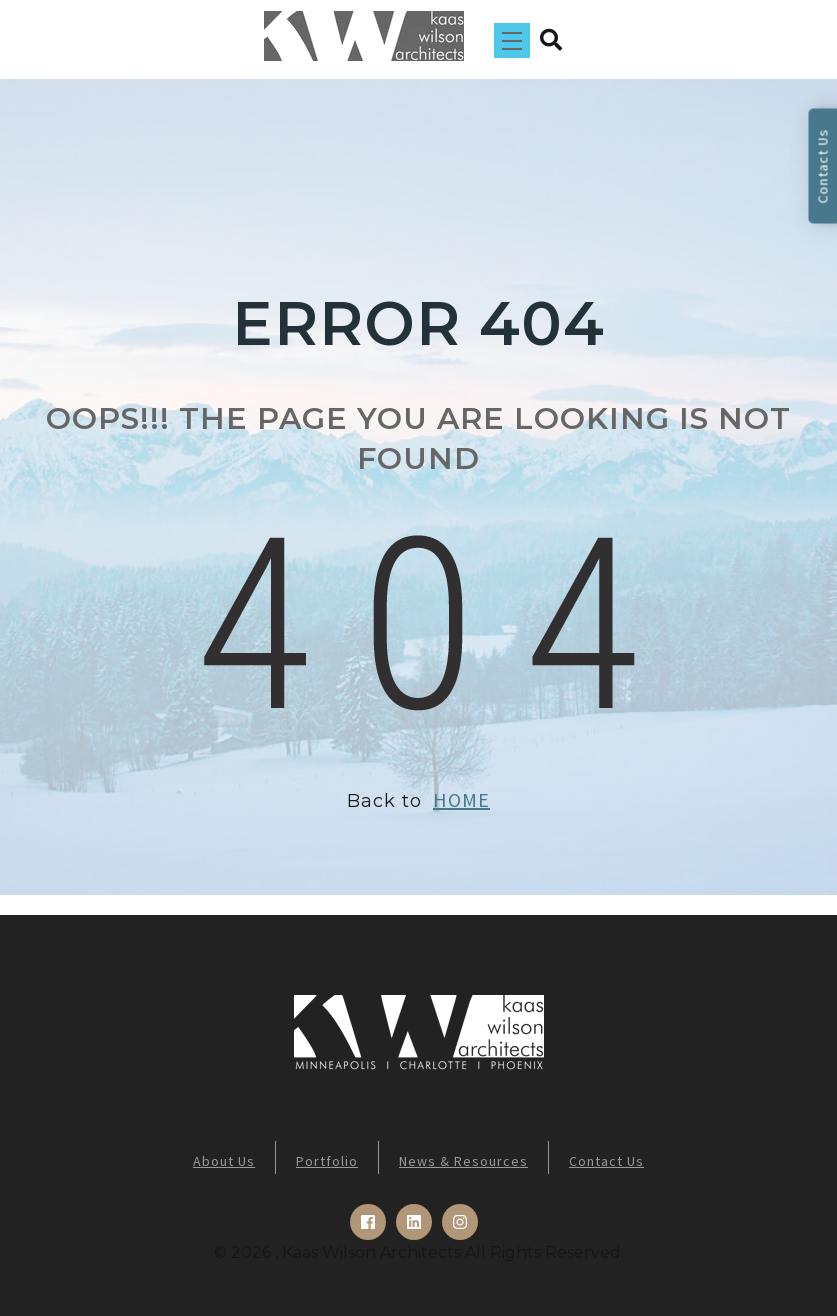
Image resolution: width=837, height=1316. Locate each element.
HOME (461, 799)
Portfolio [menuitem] (327, 1161)
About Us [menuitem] (224, 1161)
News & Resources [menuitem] (463, 1161)
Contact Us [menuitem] (606, 1161)
